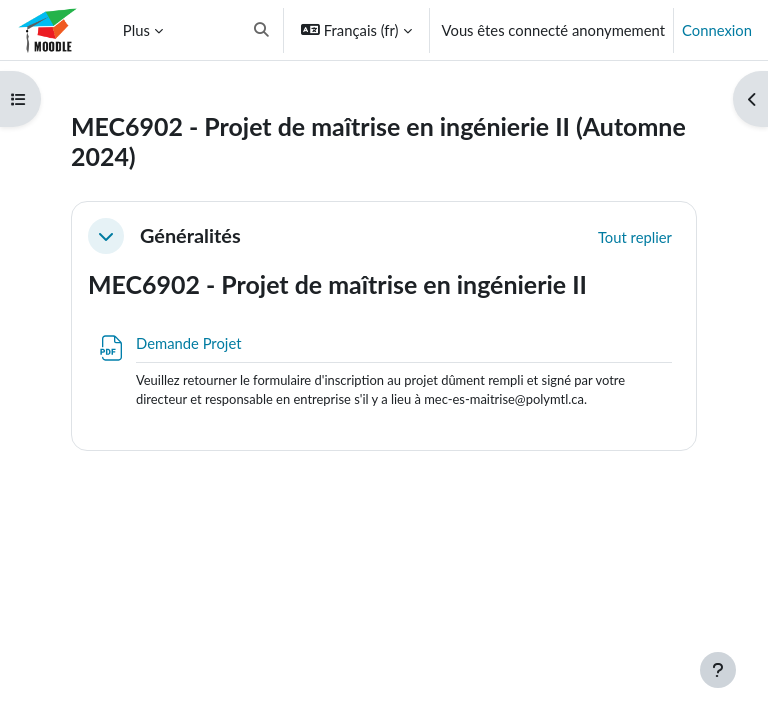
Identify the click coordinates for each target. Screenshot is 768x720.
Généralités (190, 235)
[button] (261, 30)
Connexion (717, 30)
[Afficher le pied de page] (718, 670)
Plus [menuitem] (136, 30)
